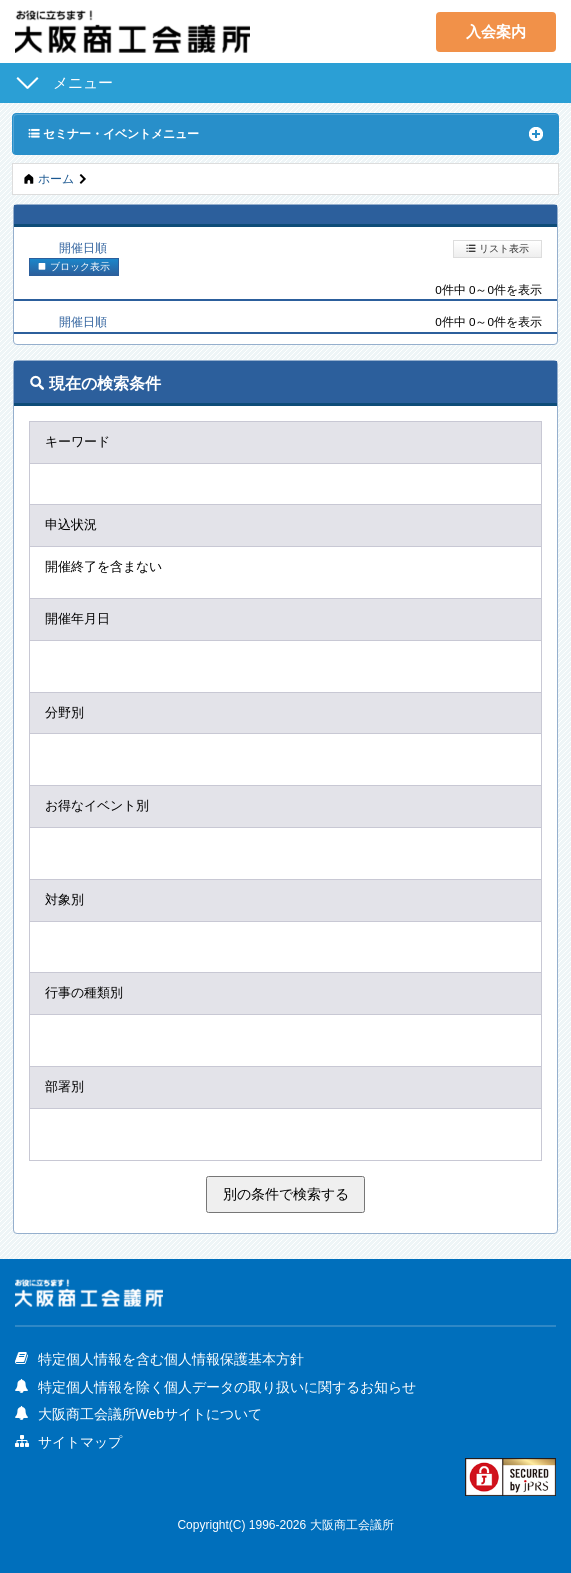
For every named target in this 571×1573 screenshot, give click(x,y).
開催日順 (83, 247)
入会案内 (496, 31)
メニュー (83, 82)
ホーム (56, 178)
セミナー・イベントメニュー (113, 133)
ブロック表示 (73, 266)
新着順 (181, 247)
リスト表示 (497, 248)
